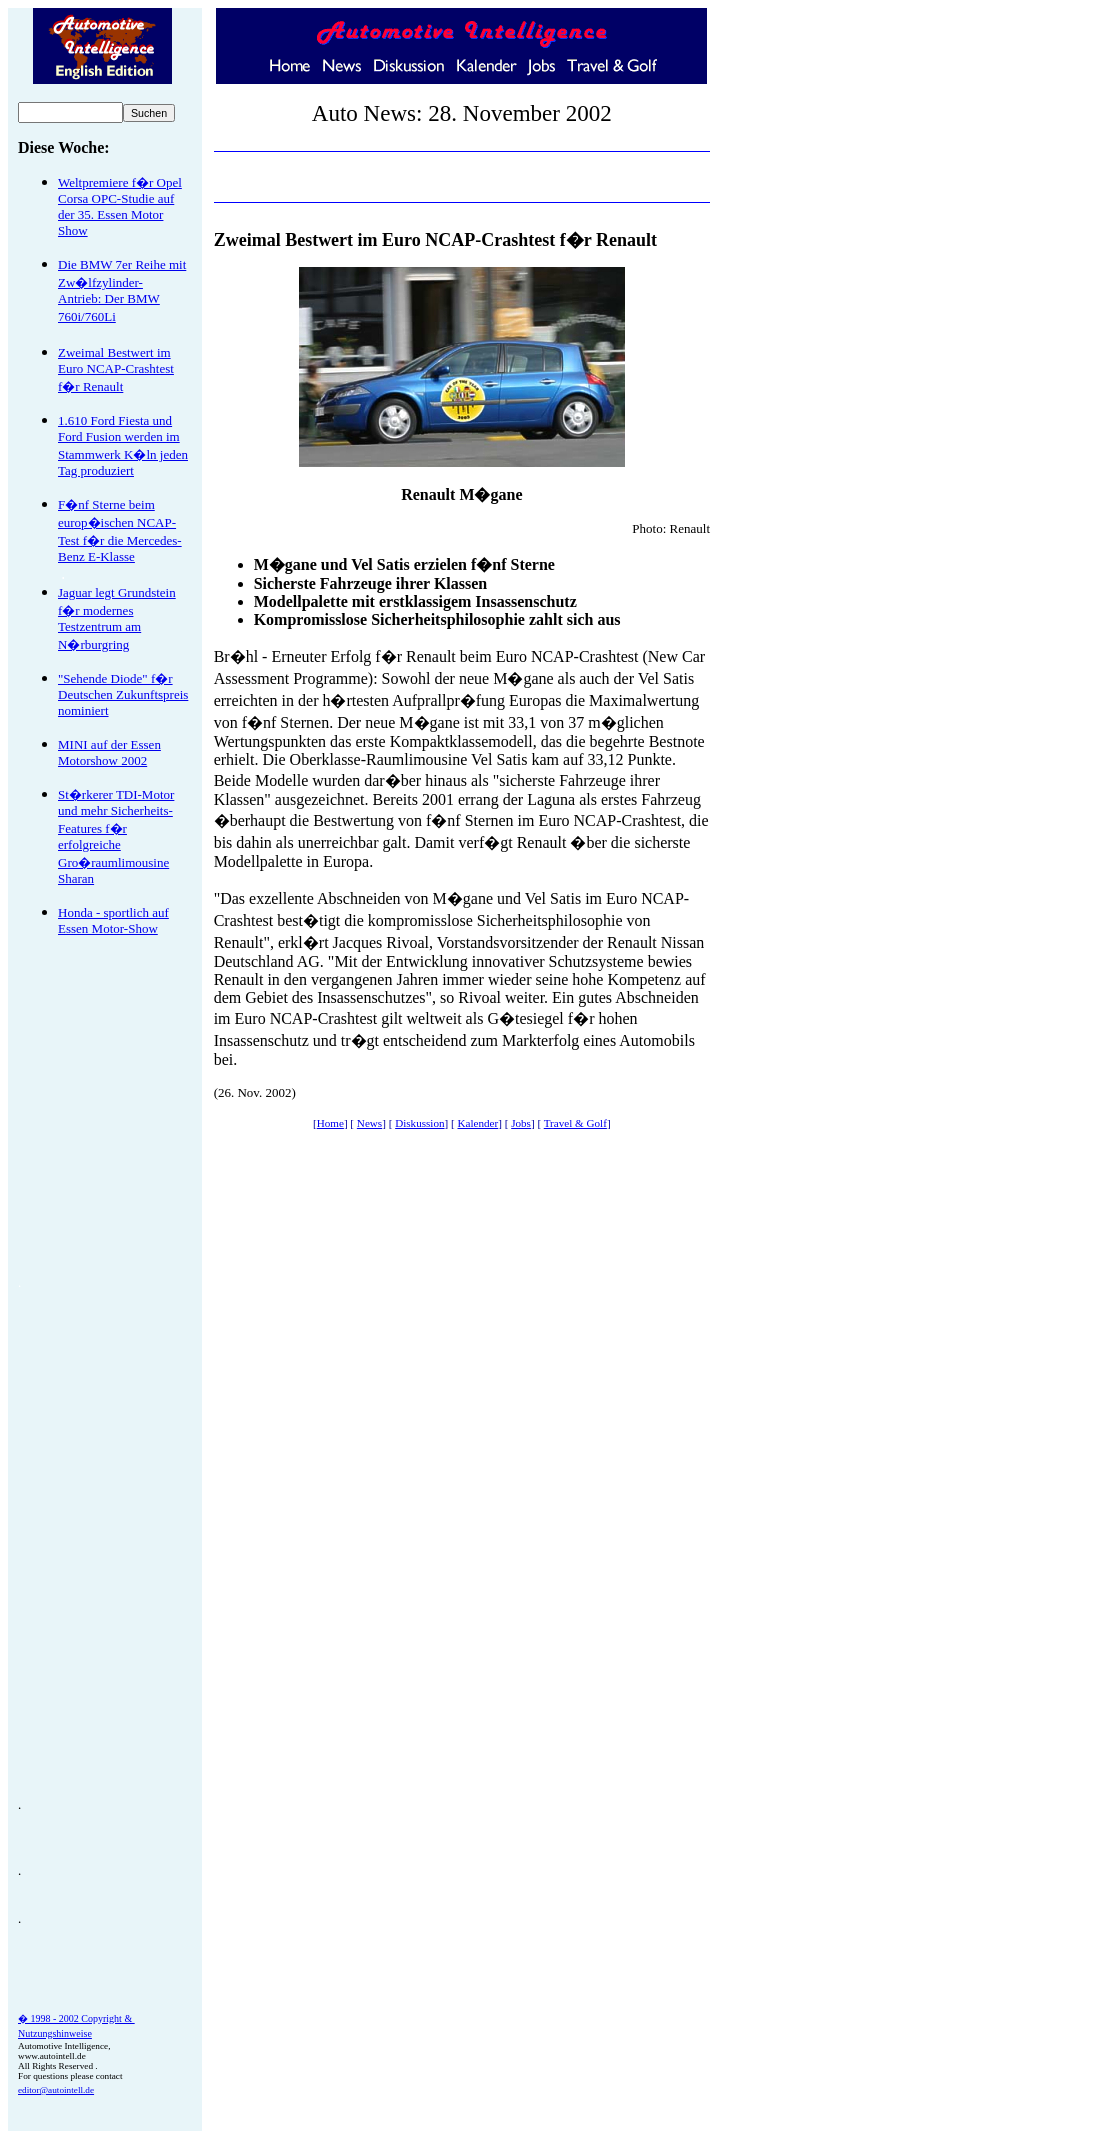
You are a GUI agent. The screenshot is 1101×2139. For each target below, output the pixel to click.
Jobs (521, 1123)
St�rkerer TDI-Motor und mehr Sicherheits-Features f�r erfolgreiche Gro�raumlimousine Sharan (116, 836)
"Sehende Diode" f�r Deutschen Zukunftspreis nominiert (123, 694)
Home (330, 1123)
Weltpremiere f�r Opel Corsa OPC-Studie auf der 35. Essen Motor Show (120, 206)
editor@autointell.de (56, 2090)
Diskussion (419, 1123)
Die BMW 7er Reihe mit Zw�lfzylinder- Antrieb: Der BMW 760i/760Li (122, 290)
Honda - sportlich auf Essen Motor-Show (113, 920)
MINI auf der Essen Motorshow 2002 (109, 752)
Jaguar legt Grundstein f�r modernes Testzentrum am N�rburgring (117, 618)
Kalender (478, 1123)
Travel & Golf (575, 1123)
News (369, 1123)
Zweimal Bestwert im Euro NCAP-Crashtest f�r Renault (116, 369)
